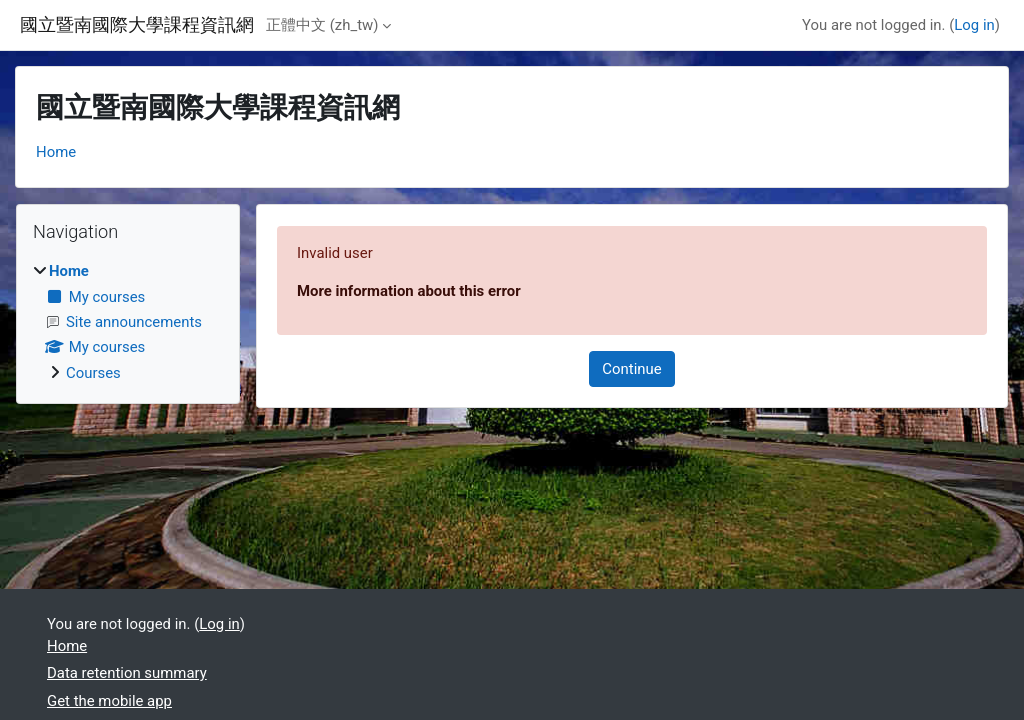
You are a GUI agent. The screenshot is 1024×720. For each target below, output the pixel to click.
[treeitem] (128, 322)
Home (56, 152)
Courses (93, 373)
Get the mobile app (109, 701)
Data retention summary (127, 673)
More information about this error (409, 291)
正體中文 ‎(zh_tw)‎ (322, 25)
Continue (631, 369)
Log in (974, 25)
